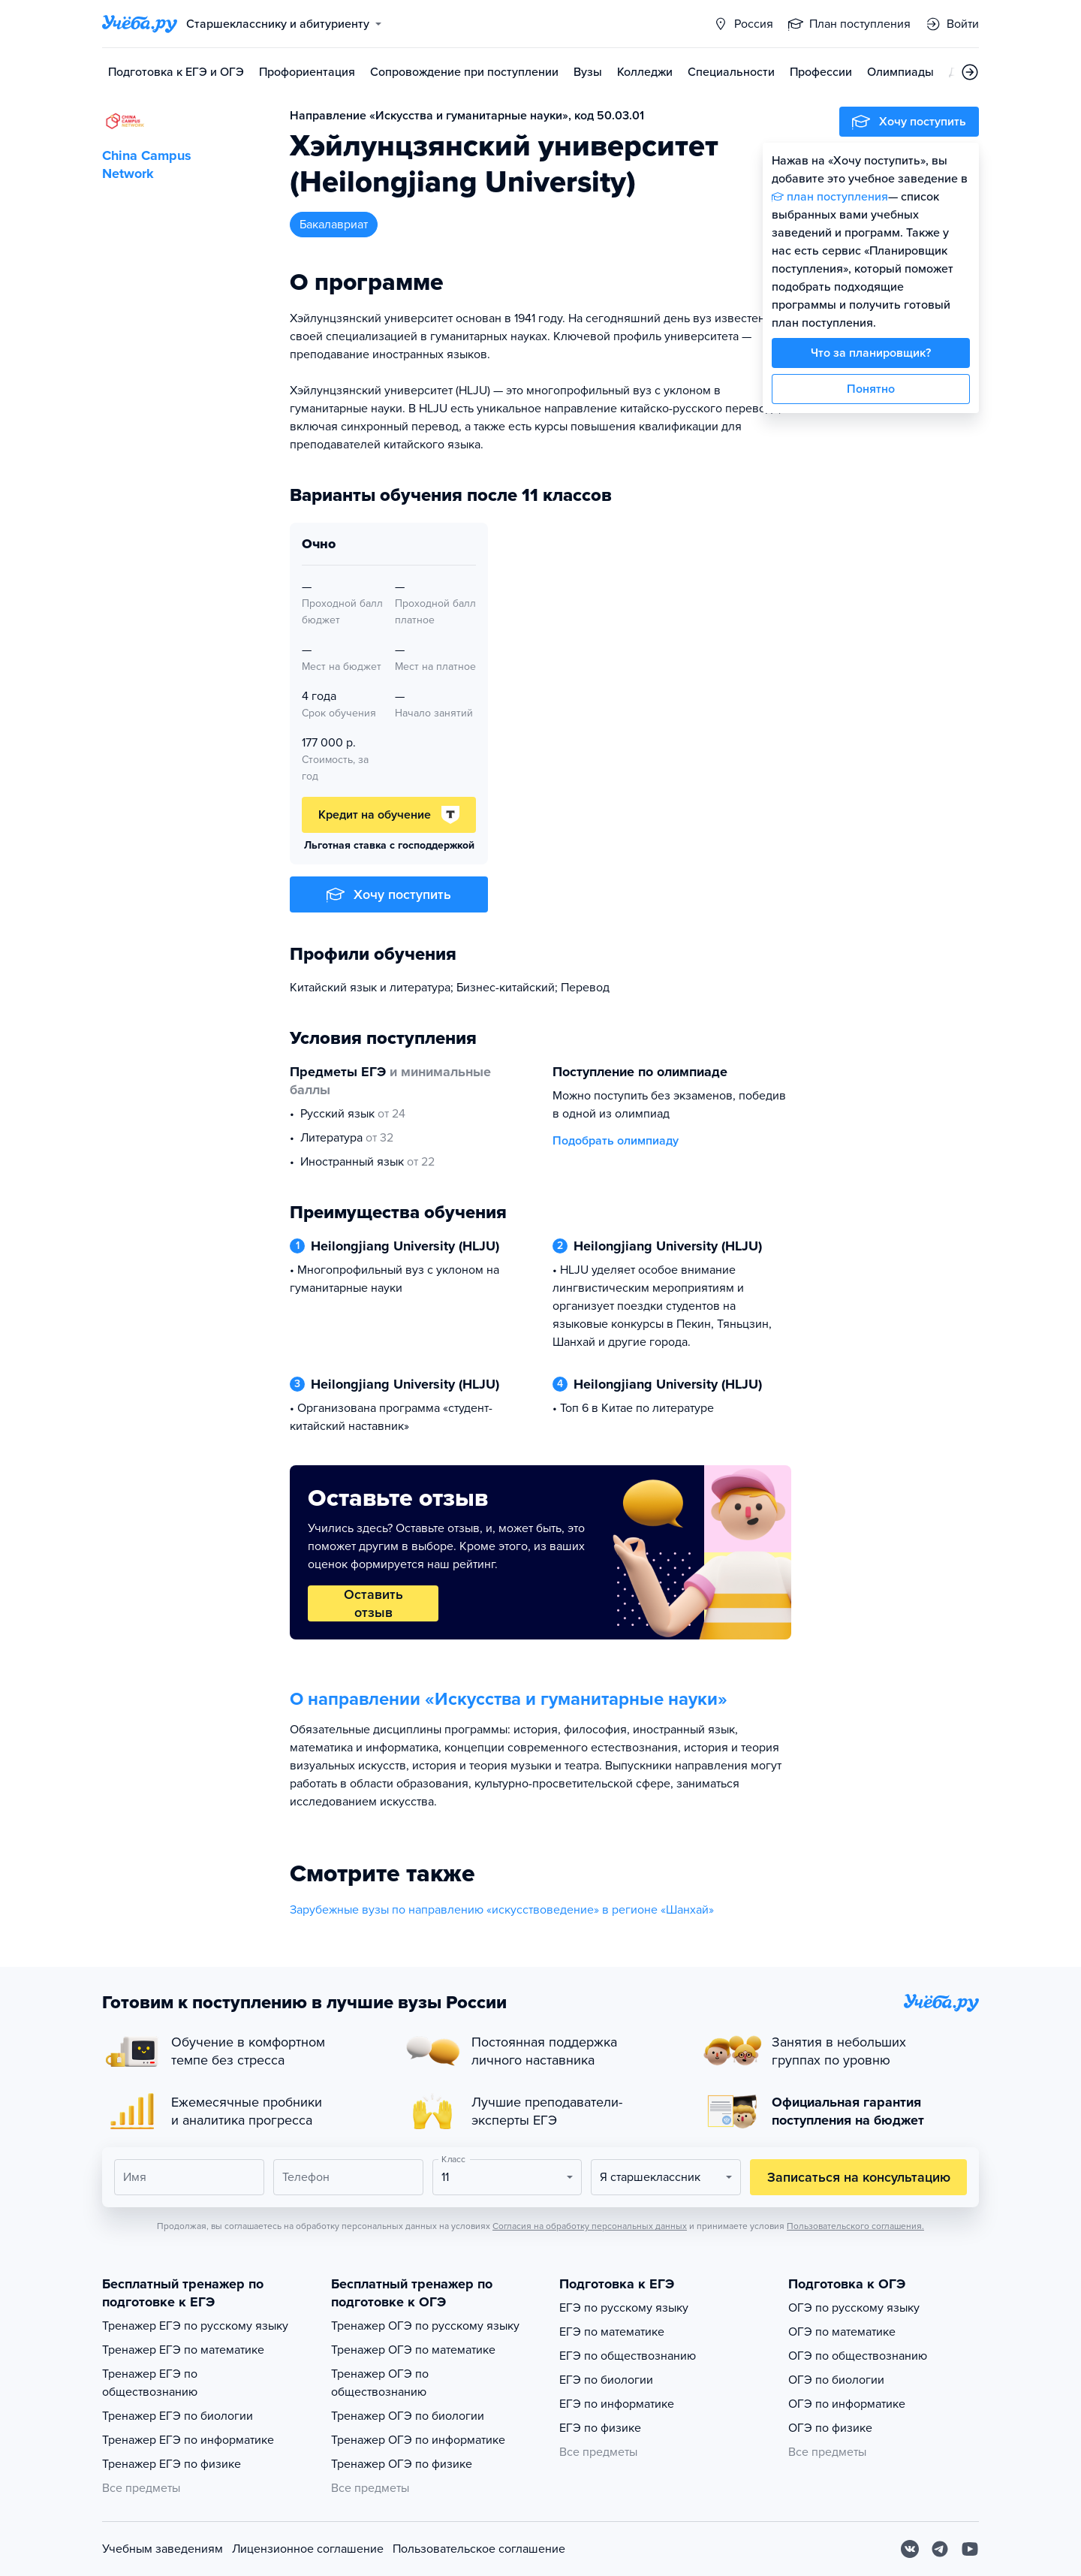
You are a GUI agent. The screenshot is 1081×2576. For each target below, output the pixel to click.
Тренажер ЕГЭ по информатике (188, 2440)
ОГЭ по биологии (836, 2379)
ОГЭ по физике (830, 2428)
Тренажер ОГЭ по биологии (407, 2416)
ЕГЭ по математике (611, 2331)
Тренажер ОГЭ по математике (413, 2349)
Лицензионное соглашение (308, 2548)
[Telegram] (940, 2549)
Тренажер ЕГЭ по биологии (177, 2416)
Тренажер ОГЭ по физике (401, 2464)
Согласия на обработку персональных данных (589, 2226)
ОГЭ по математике (842, 2331)
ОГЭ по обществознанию (857, 2355)
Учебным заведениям (162, 2548)
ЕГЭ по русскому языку (623, 2307)
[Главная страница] (139, 24)
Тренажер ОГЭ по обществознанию (380, 2383)
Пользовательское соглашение (479, 2548)
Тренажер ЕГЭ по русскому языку (195, 2325)
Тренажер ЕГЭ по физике (171, 2464)
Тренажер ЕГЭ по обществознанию (149, 2383)
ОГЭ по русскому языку (854, 2307)
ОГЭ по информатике (846, 2404)
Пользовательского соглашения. (855, 2226)
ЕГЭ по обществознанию (627, 2355)
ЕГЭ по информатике (616, 2404)
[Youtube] (970, 2549)
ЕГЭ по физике (600, 2428)
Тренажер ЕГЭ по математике (183, 2349)
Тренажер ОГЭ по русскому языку (425, 2325)
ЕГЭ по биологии (606, 2379)
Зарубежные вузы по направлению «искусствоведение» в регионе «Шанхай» (502, 1909)
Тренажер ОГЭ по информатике (418, 2440)
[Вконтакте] (910, 2549)
